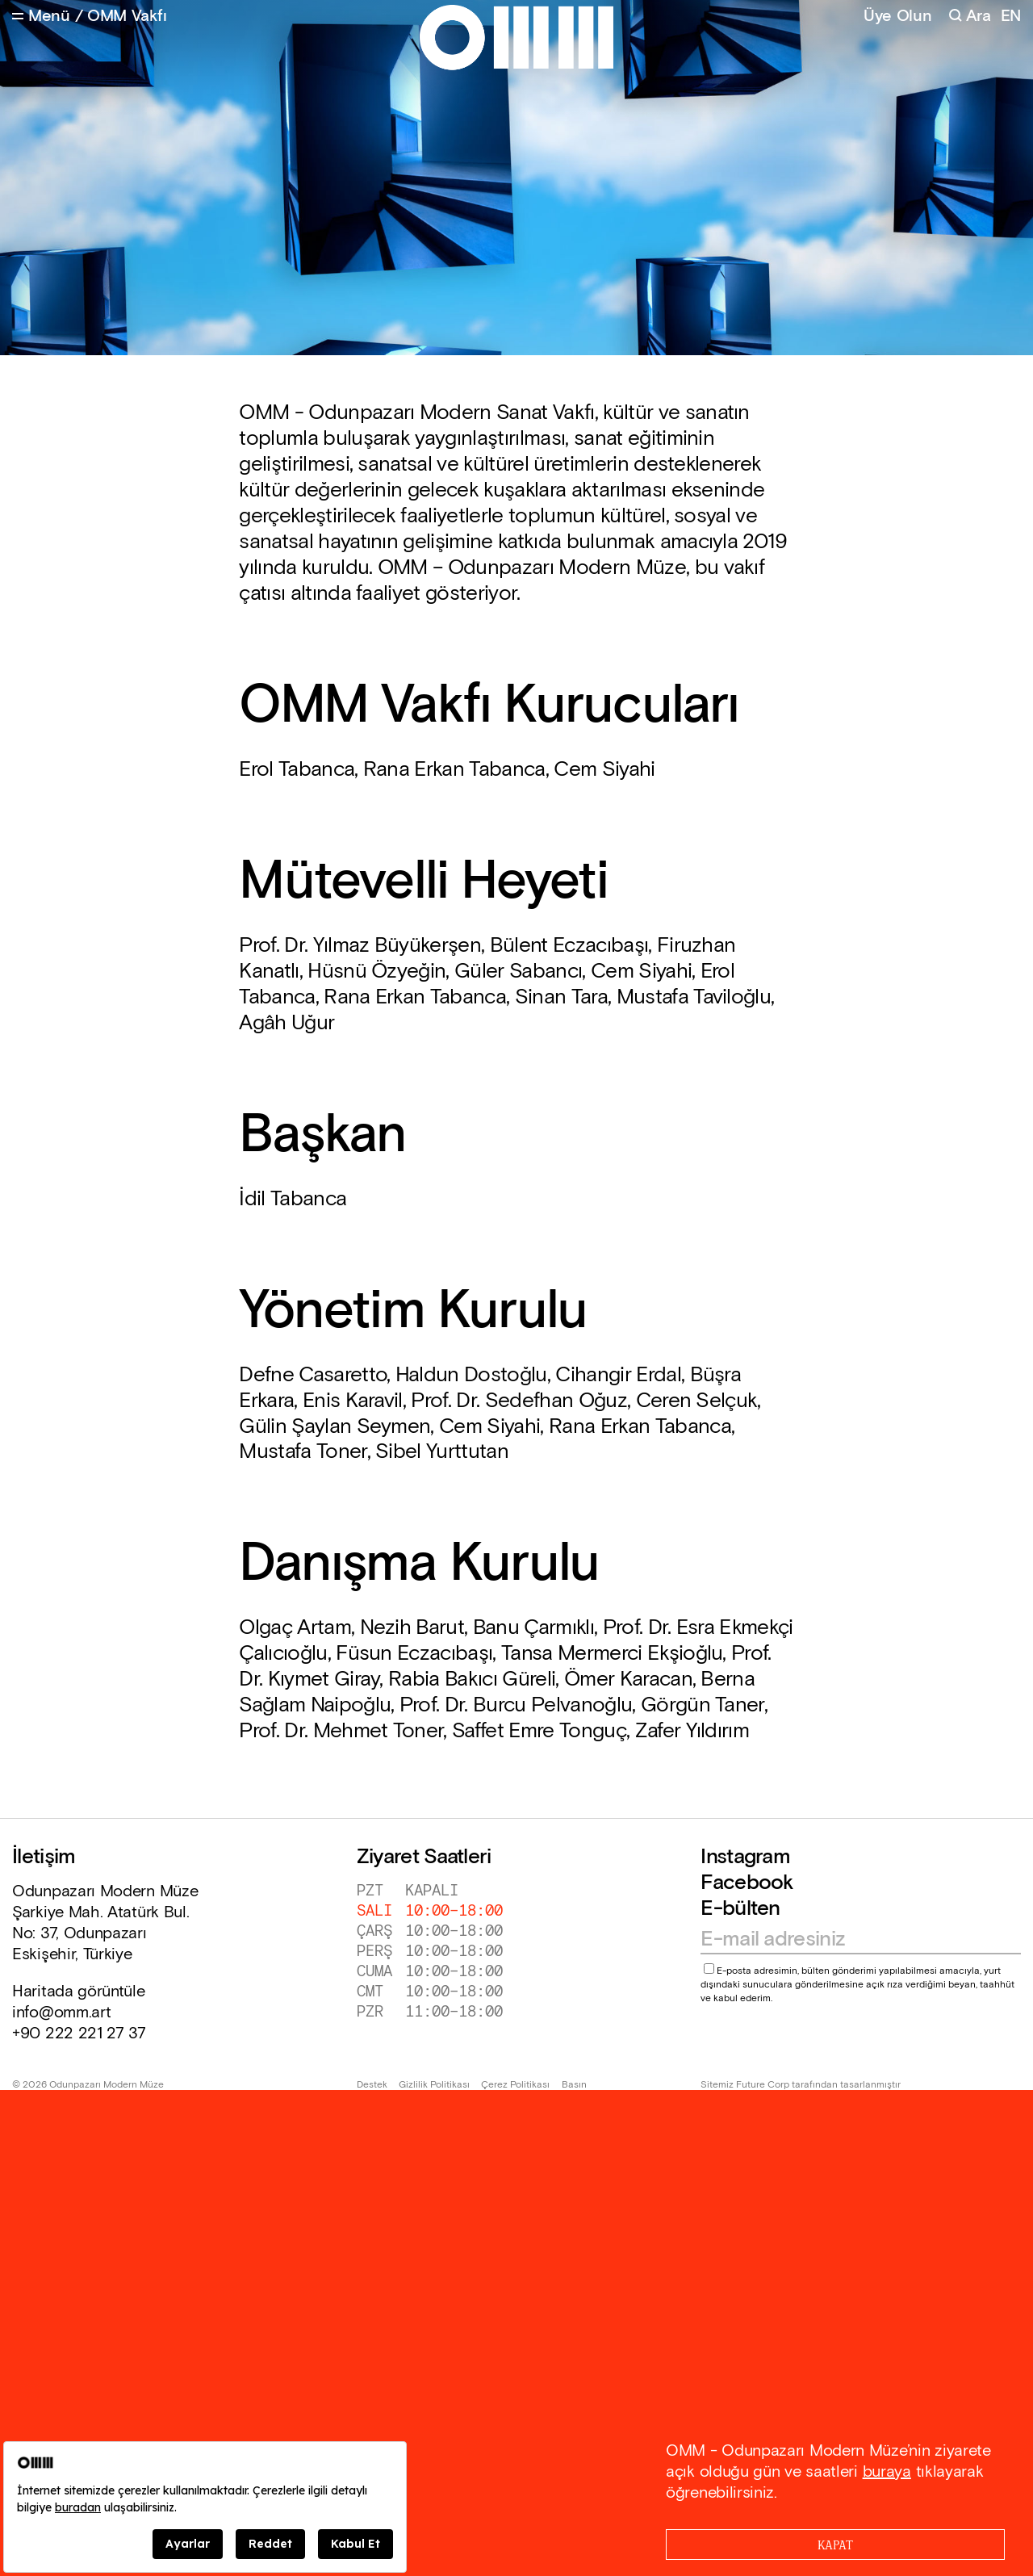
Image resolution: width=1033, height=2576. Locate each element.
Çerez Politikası (515, 2085)
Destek (372, 2085)
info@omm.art (61, 2012)
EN (1011, 16)
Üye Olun (898, 16)
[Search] (969, 16)
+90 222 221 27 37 (79, 2033)
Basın (574, 2085)
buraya (887, 2471)
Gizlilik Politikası (434, 2085)
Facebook (747, 1883)
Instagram (745, 1857)
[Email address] (853, 1940)
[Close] (835, 2544)
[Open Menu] (41, 16)
